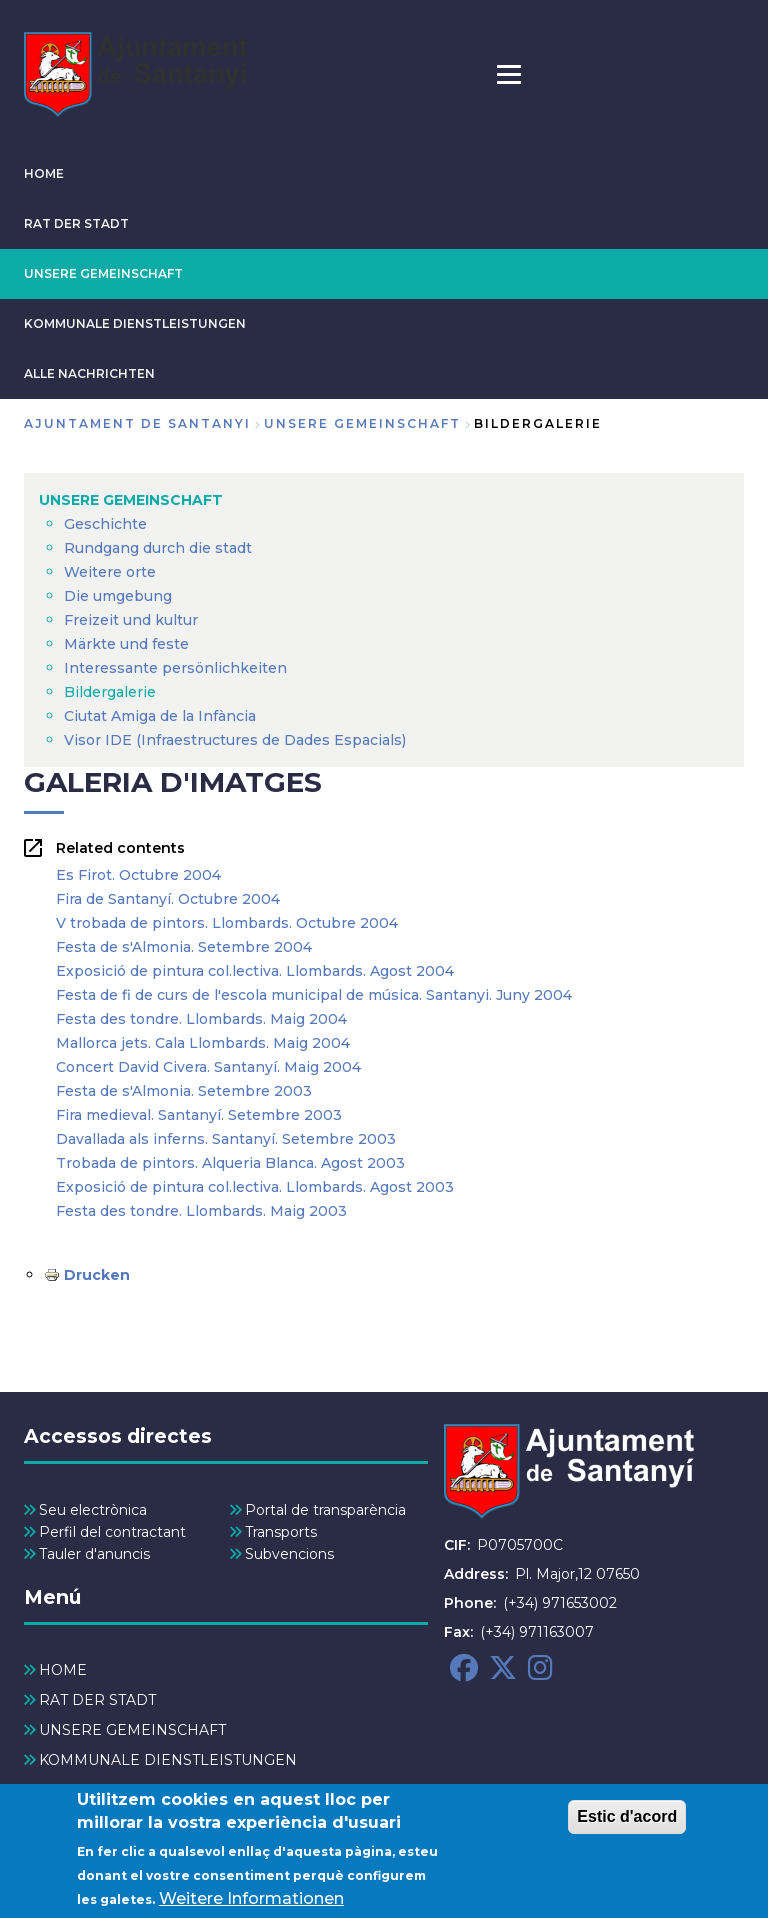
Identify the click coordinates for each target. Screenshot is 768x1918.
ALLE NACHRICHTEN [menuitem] (116, 1790)
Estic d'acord (627, 1824)
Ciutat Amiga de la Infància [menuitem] (160, 716)
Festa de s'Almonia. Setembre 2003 (184, 1091)
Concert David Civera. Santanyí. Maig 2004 (208, 1067)
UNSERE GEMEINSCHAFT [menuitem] (131, 500)
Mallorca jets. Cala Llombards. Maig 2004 (203, 1043)
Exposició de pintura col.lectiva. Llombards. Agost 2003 (255, 1187)
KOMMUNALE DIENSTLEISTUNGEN (135, 323)
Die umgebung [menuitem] (118, 596)
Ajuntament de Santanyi (137, 423)
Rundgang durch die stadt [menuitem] (158, 548)
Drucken (97, 1275)
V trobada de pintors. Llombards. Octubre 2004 (227, 923)
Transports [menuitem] (281, 1532)
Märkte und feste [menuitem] (126, 644)
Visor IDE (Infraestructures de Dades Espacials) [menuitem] (235, 740)
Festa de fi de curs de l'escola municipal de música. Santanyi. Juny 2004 (314, 995)
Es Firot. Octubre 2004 (138, 875)
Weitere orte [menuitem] (110, 572)
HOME (44, 173)
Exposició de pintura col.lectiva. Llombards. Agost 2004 (255, 971)
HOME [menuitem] (63, 1670)
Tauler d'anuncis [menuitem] (94, 1554)
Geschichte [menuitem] (105, 524)
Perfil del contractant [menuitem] (112, 1532)
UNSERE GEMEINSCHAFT (103, 273)
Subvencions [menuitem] (289, 1554)
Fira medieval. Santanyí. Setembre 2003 (199, 1115)
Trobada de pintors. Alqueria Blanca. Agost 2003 (230, 1163)
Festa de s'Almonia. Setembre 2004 (184, 947)
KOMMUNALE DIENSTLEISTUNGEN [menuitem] (168, 1760)
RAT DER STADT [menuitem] (97, 1700)
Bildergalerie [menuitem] (110, 692)
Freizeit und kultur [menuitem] (131, 620)
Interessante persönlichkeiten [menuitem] (175, 668)
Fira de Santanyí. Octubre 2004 (168, 899)
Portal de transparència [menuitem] (325, 1510)
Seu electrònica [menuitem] (93, 1510)
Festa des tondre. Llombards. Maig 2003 (201, 1211)
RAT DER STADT (76, 223)
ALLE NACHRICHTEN (89, 373)
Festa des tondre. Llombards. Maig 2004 (201, 1019)
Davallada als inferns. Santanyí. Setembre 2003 (226, 1139)
